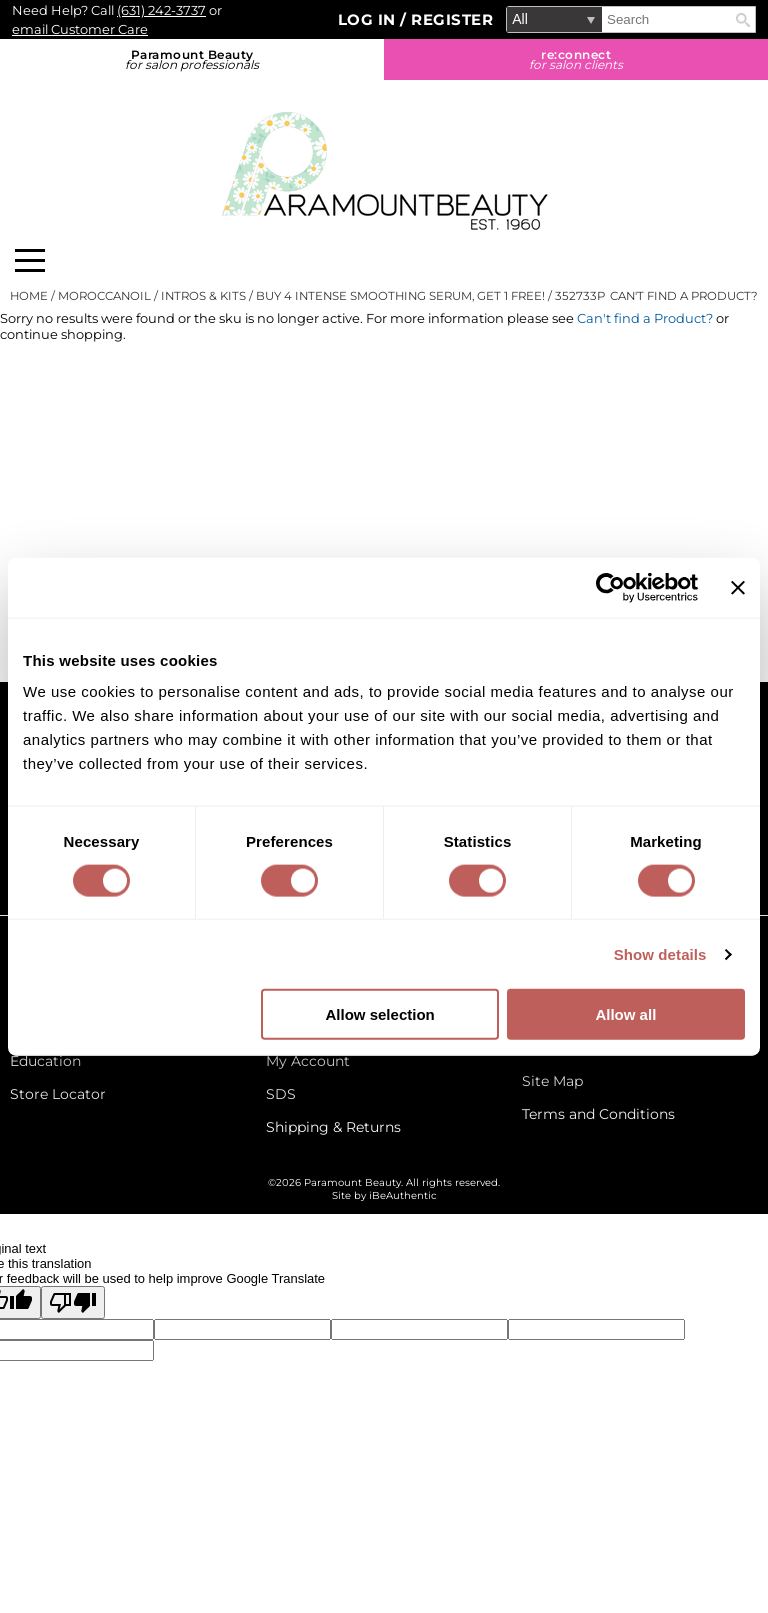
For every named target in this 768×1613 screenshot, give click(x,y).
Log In (369, 19)
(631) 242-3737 (161, 10)
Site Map (552, 1081)
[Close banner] (738, 587)
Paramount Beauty (192, 59)
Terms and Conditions (598, 1114)
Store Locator (58, 1094)
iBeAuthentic (403, 1195)
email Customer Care (80, 29)
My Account (308, 1061)
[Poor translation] (73, 1302)
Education (45, 1061)
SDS (281, 1094)
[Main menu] (30, 260)
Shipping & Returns (333, 1127)
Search (743, 20)
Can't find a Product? (684, 296)
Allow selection (380, 1014)
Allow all (625, 1014)
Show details (660, 953)
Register (452, 19)
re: (576, 59)
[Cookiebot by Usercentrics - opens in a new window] (610, 587)
